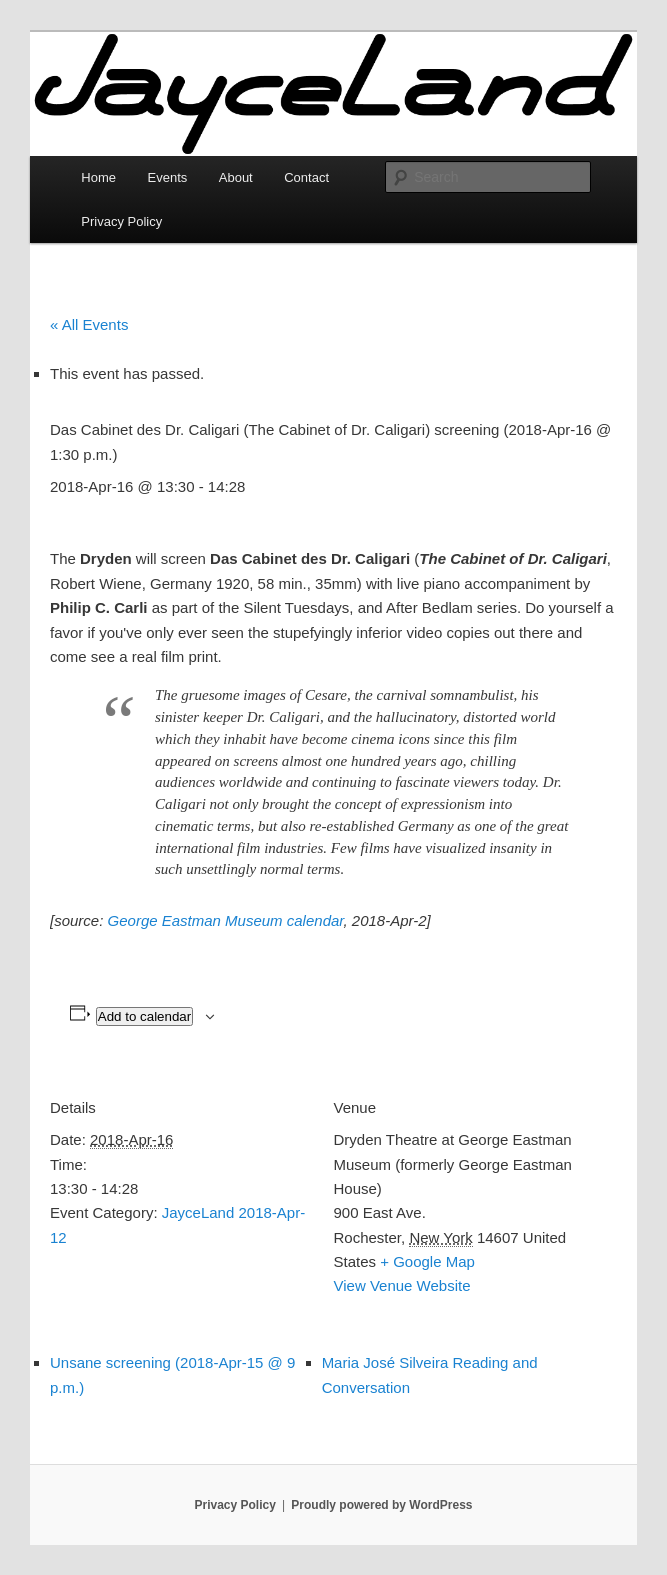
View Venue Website (402, 1285)
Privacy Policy (121, 221)
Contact (306, 177)
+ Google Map (427, 1261)
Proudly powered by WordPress (381, 1505)
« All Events (89, 324)
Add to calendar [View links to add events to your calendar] (144, 1016)
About (236, 177)
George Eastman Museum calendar (226, 920)
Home (98, 177)
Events (168, 177)
